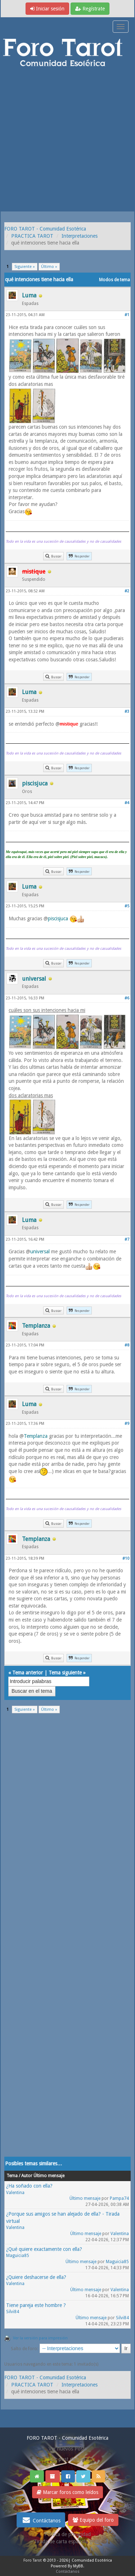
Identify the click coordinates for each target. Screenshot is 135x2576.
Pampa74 (119, 2198)
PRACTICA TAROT (32, 236)
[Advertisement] (67, 140)
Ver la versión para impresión (40, 2338)
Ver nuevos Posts (68, 2449)
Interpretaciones (80, 236)
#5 (127, 906)
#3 (127, 711)
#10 (125, 1558)
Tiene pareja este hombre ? (36, 2305)
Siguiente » (24, 266)
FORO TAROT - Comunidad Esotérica (45, 229)
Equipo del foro (93, 2520)
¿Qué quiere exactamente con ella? (44, 2249)
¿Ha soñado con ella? (29, 2186)
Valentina (15, 2192)
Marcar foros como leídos (67, 2492)
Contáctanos (40, 2520)
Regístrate (90, 9)
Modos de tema (114, 279)
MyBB (78, 2566)
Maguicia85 (17, 2255)
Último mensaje (84, 2198)
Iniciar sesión (47, 9)
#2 (127, 591)
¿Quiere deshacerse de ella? (36, 2277)
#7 (127, 1239)
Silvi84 (12, 2311)
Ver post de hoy (67, 2459)
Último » (49, 266)
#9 (127, 1423)
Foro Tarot (32, 2560)
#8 (127, 1345)
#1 (127, 315)
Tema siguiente (65, 1672)
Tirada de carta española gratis (68, 2541)
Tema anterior (27, 1672)
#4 (127, 803)
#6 (127, 998)
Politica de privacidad (67, 2534)
